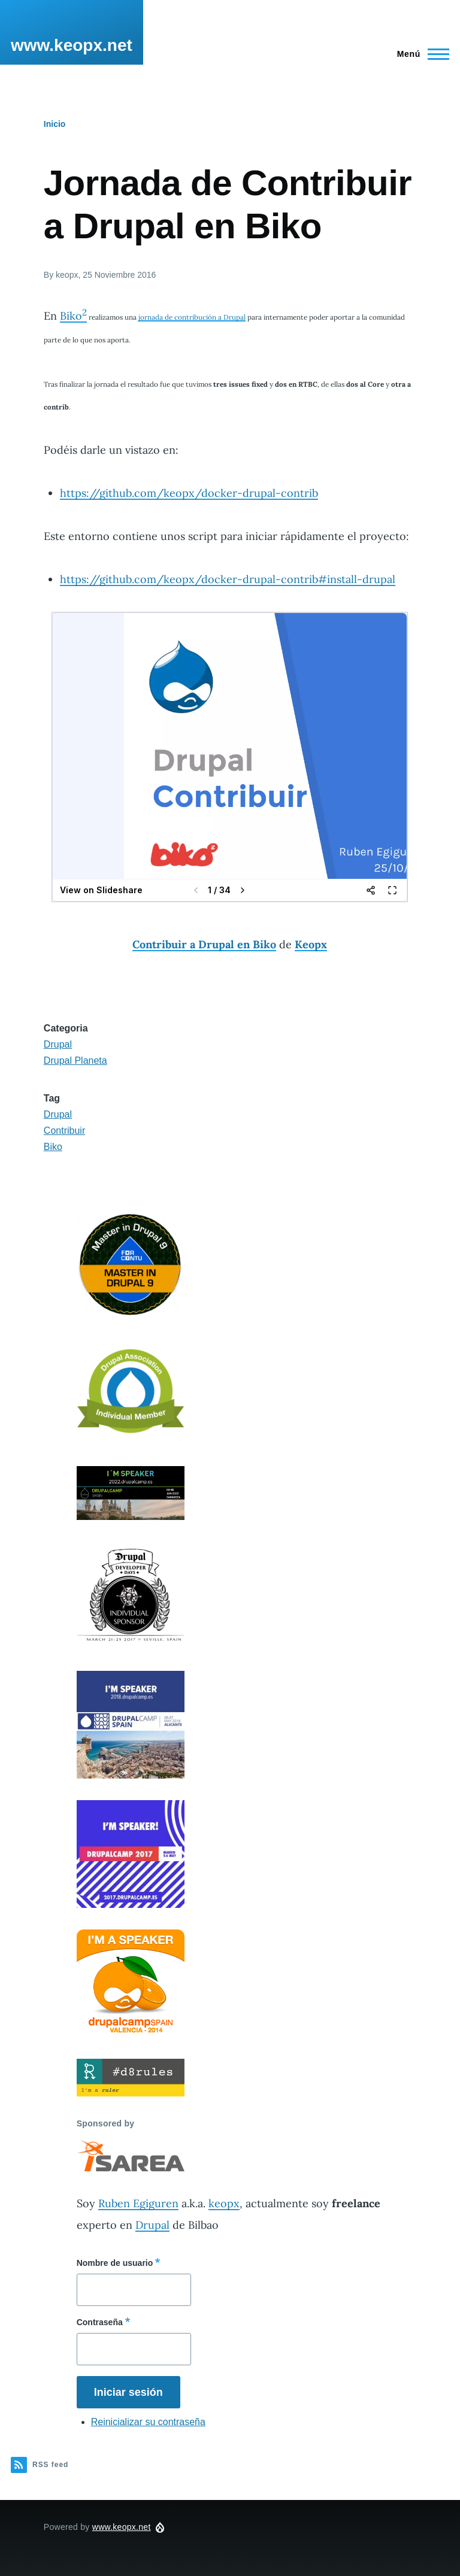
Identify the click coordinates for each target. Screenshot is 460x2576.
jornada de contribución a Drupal (192, 316)
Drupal (58, 1044)
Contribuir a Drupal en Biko (204, 944)
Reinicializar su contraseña (148, 2422)
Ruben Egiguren (138, 2203)
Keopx (311, 944)
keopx (224, 2203)
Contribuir (64, 1130)
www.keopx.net (71, 45)
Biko (73, 316)
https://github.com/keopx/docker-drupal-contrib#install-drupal (227, 579)
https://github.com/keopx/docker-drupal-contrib (189, 493)
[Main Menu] (419, 54)
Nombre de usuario (115, 2263)
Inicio (55, 124)
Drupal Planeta (75, 1060)
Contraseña (100, 2322)
